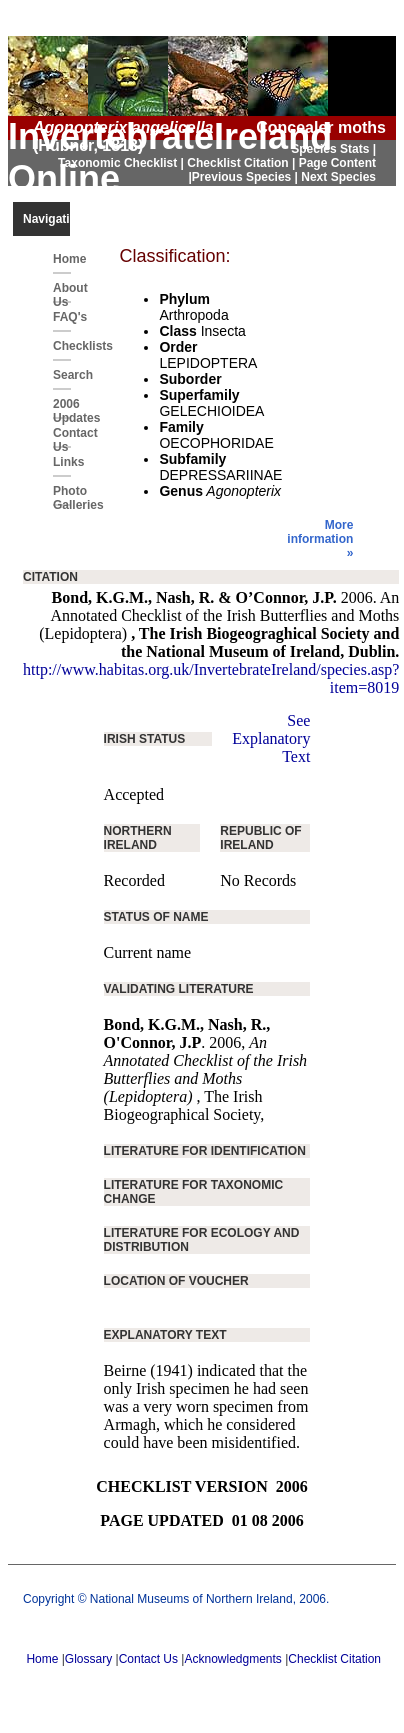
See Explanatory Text (271, 738)
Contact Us (62, 437)
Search (62, 375)
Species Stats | (333, 149)
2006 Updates (62, 408)
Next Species (338, 177)
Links (62, 462)
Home (62, 259)
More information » (320, 539)
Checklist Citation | (242, 163)
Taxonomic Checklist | (122, 163)
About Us (62, 292)
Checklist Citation (334, 1659)
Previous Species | (246, 177)
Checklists (62, 346)
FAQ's (62, 317)
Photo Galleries (62, 495)
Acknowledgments (232, 1659)
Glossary (88, 1659)
